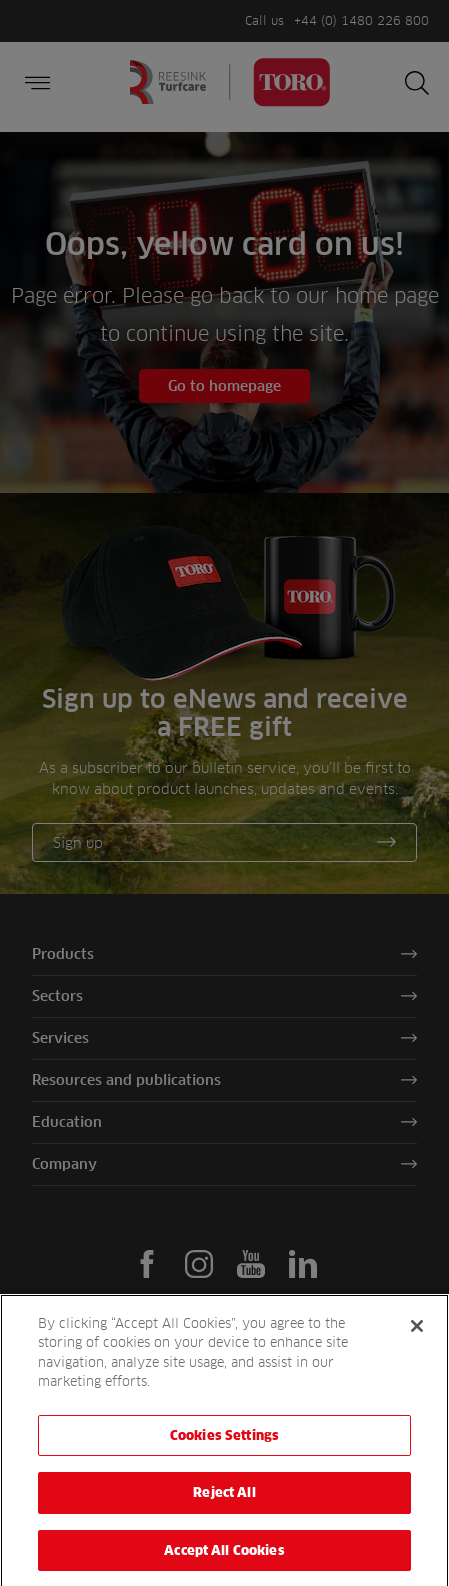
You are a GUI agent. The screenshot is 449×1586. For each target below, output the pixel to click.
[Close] (417, 1338)
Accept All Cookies (224, 1563)
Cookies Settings (224, 1447)
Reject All (224, 1505)
